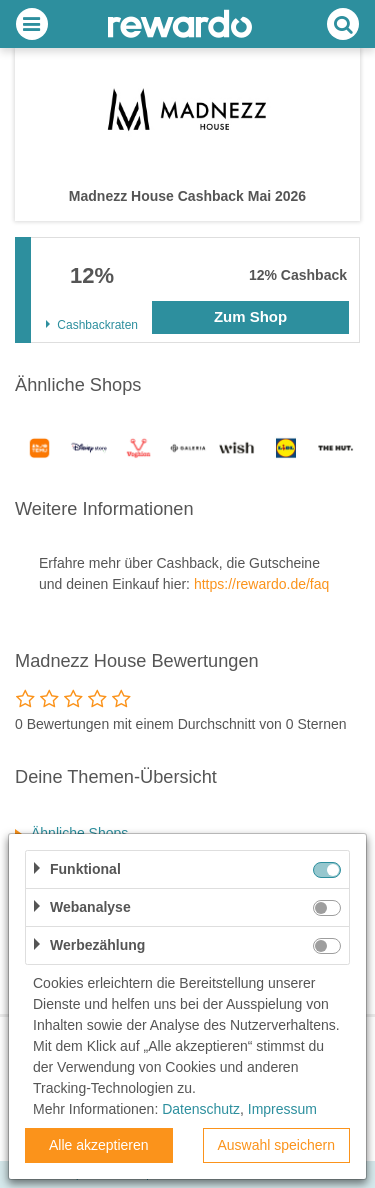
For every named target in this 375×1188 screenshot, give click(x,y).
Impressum (282, 1109)
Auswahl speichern (276, 1145)
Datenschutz (201, 1109)
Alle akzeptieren (99, 1145)
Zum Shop (250, 316)
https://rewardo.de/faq (261, 584)
